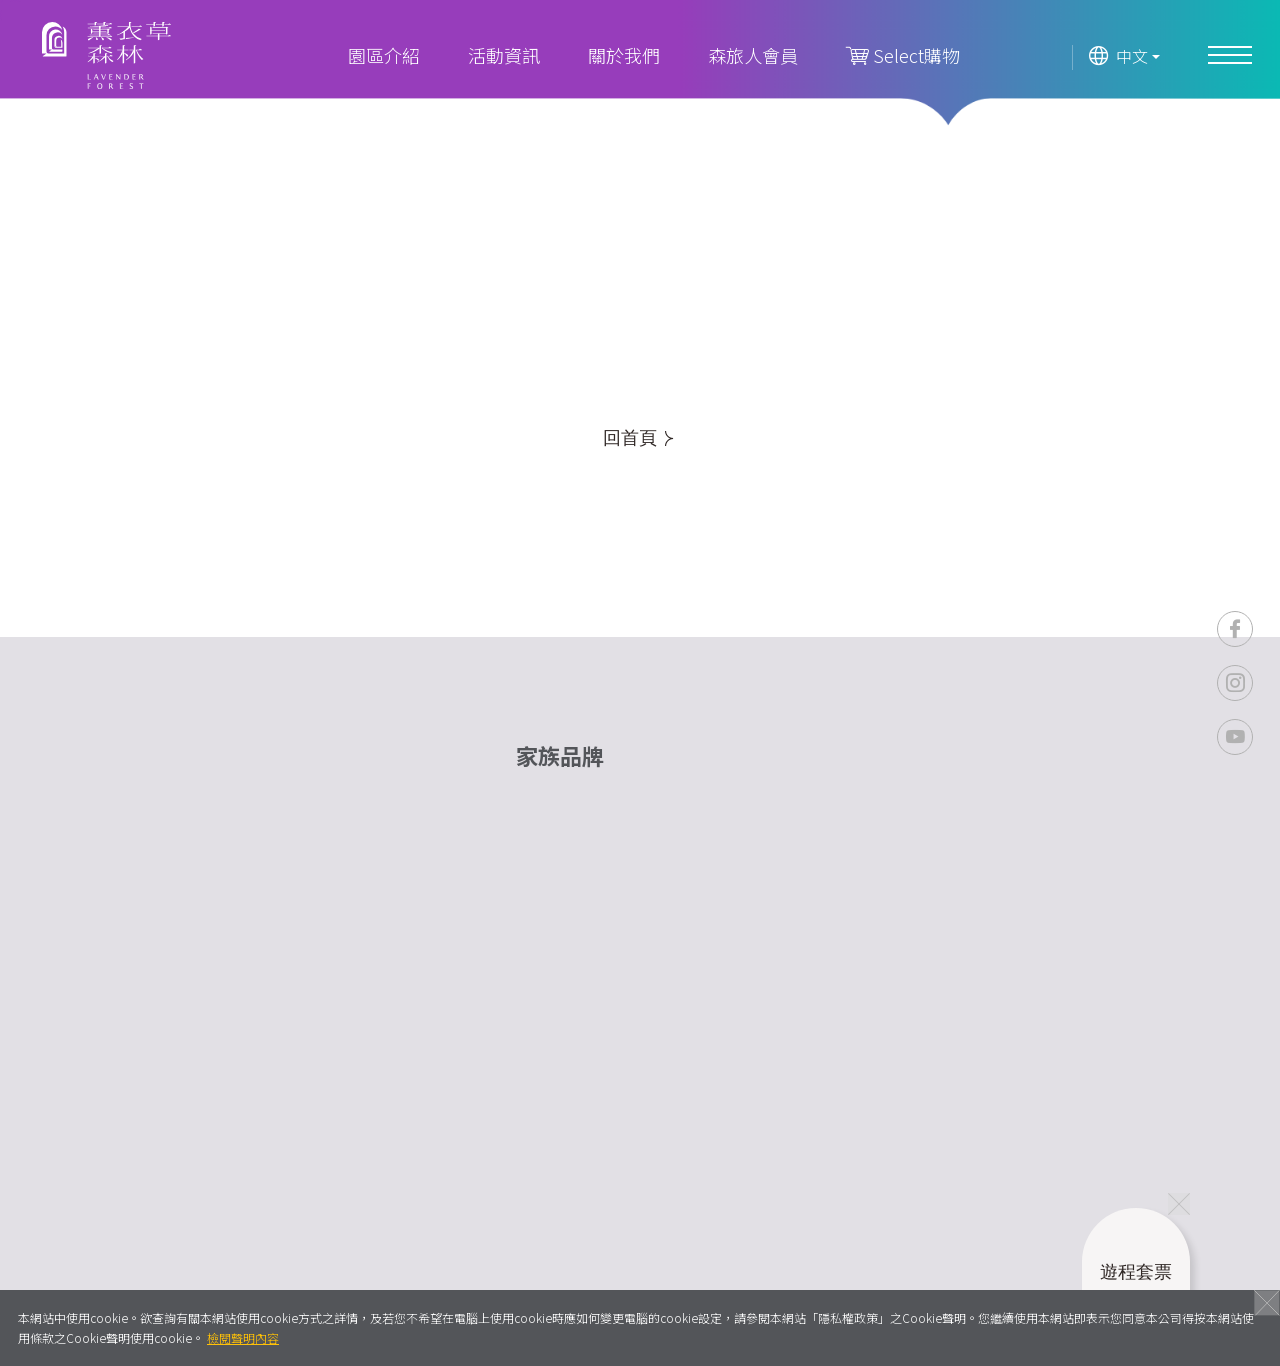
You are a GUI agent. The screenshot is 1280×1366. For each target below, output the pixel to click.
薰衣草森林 (107, 55)
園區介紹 (384, 55)
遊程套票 (1136, 1295)
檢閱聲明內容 (243, 1337)
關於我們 (624, 55)
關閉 (1267, 1303)
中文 (1118, 56)
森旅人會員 (753, 55)
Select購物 (903, 55)
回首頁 (638, 438)
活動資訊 (504, 55)
